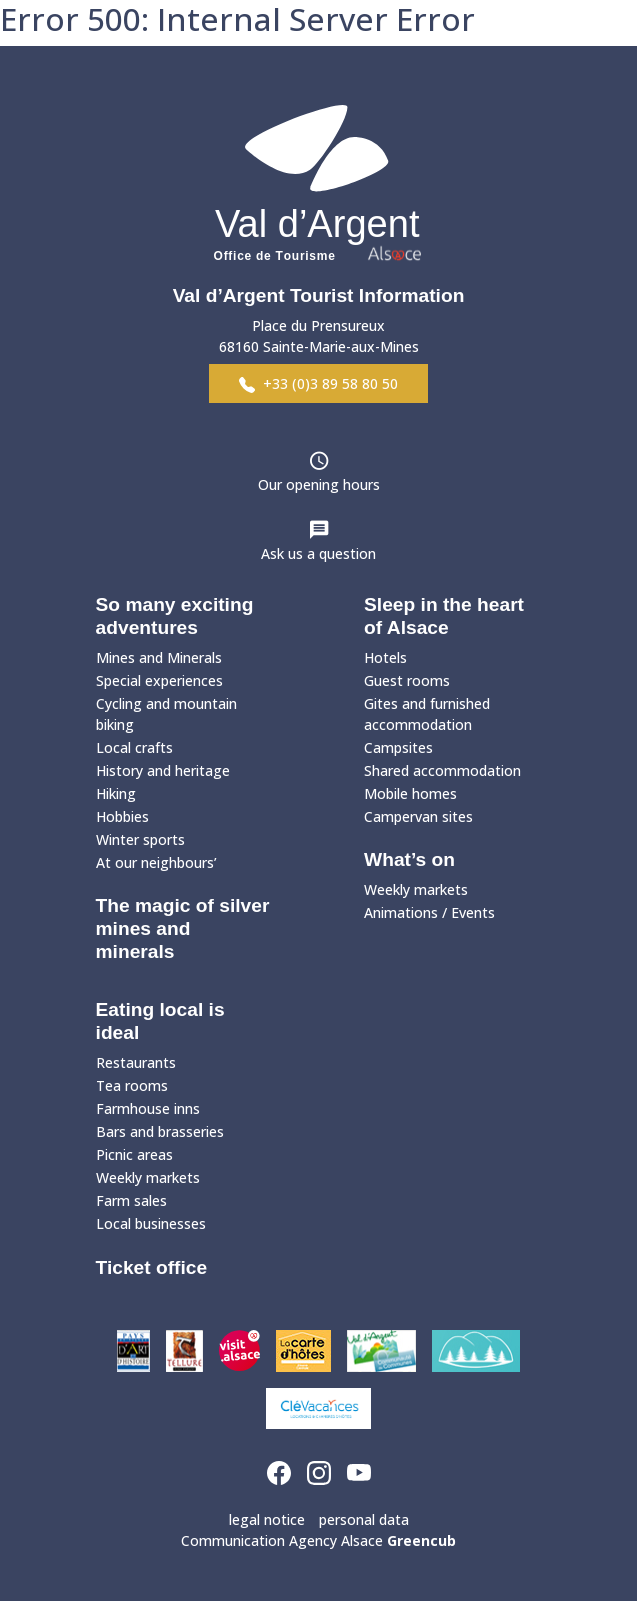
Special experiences (159, 680)
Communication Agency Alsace (318, 1540)
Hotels (385, 657)
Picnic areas (134, 1154)
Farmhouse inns (148, 1108)
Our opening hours (319, 484)
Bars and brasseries (160, 1131)
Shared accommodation (442, 770)
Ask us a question (318, 553)
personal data (364, 1519)
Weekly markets (416, 889)
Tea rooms (132, 1085)
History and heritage (163, 770)
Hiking (116, 793)
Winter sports (140, 839)
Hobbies (122, 816)
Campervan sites (418, 816)
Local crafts (134, 747)
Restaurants (136, 1062)
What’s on (409, 859)
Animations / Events (429, 912)
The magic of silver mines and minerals (183, 928)
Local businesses (151, 1223)
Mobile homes (410, 793)
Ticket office (152, 1267)
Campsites (398, 747)
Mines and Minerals (159, 657)
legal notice (267, 1519)
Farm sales (131, 1200)
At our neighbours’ (156, 862)
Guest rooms (407, 680)
